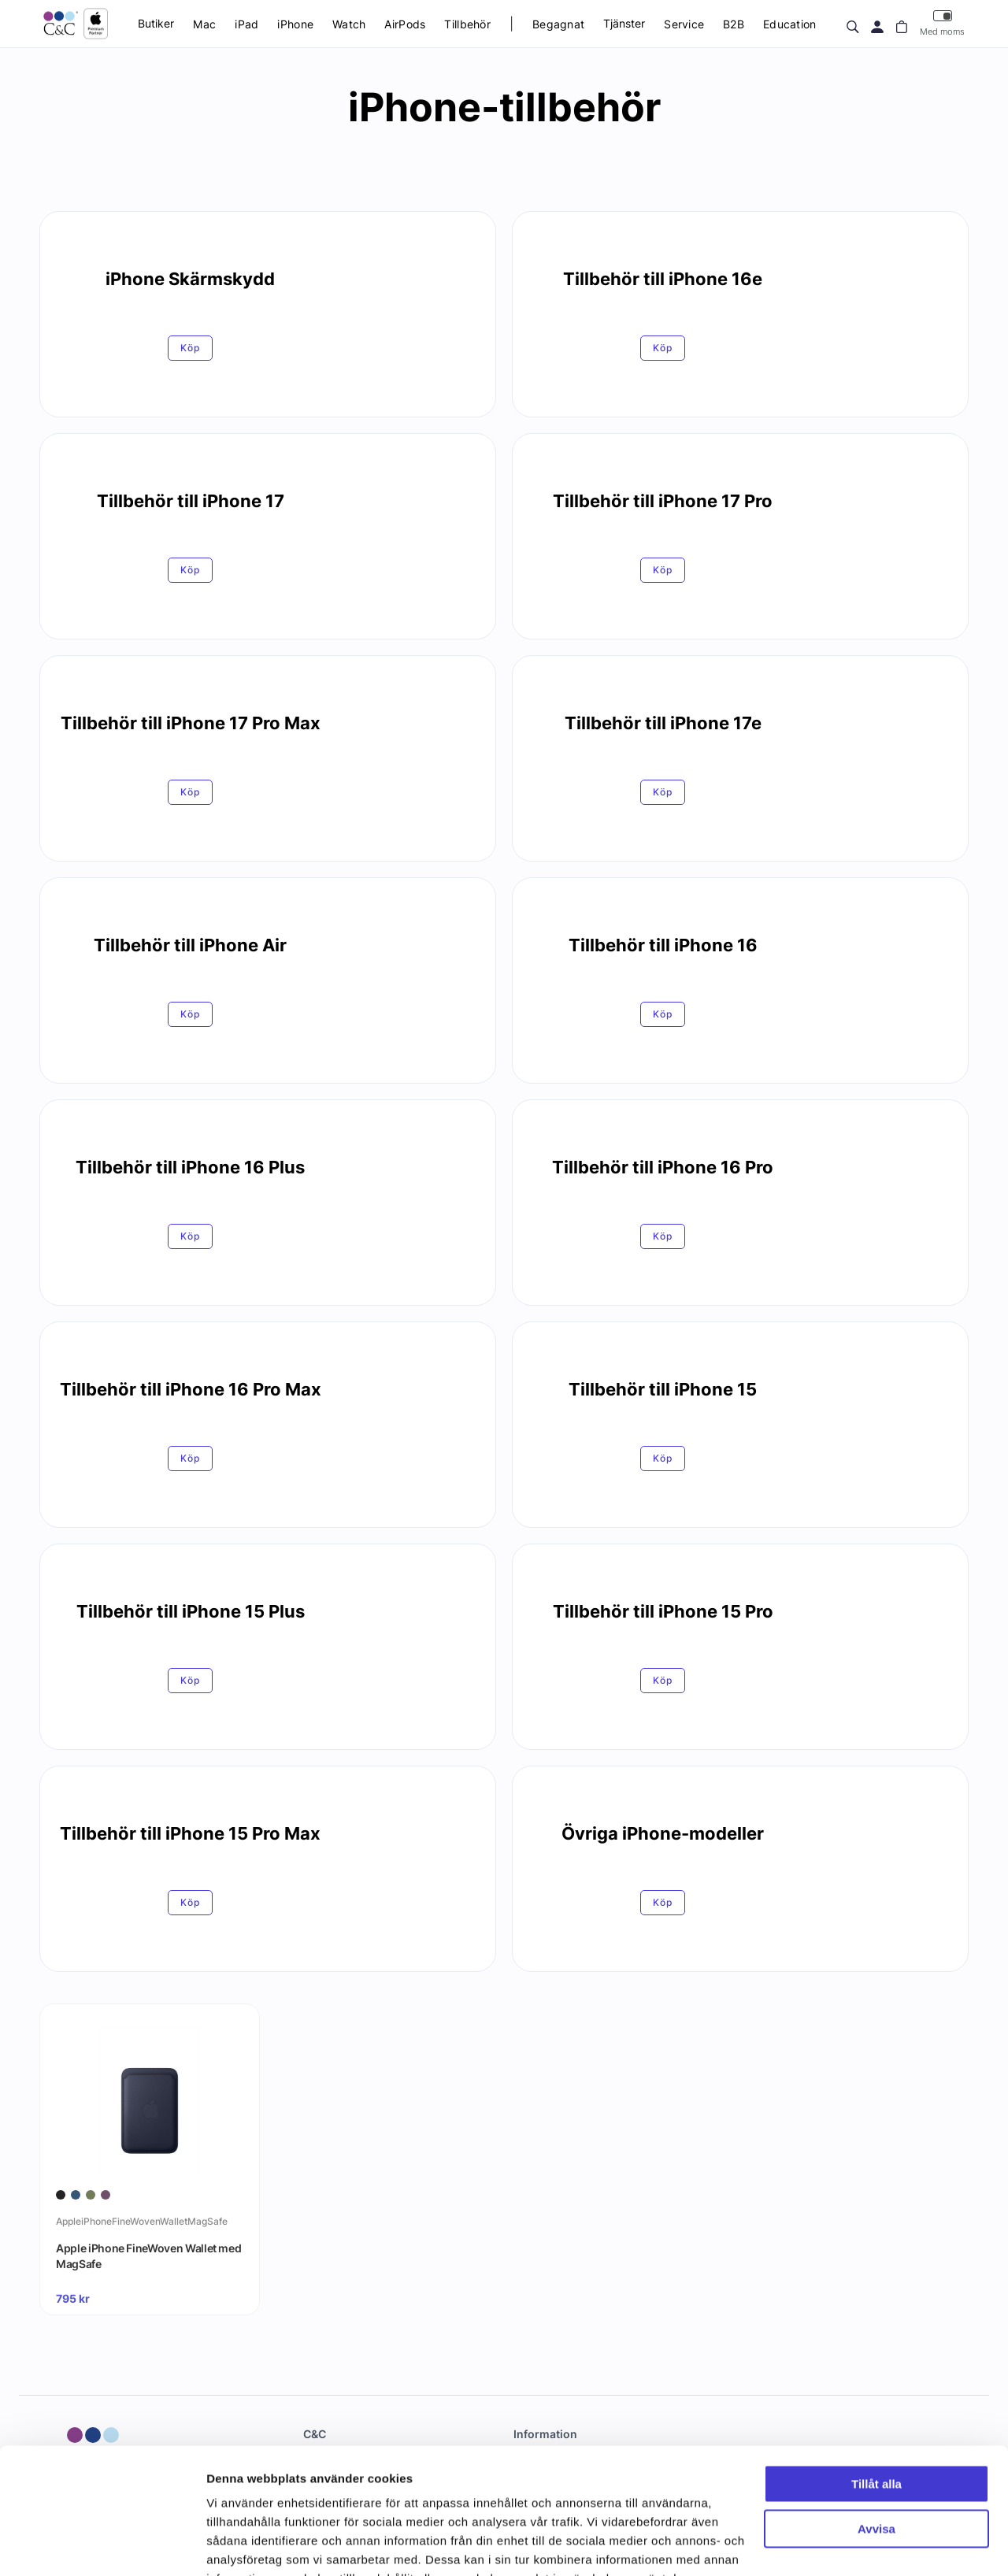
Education (790, 24)
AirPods (404, 24)
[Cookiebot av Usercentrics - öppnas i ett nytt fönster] (102, 2545)
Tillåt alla (876, 2388)
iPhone (295, 24)
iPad (246, 24)
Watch (348, 24)
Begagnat (558, 24)
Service (684, 24)
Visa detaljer (241, 2545)
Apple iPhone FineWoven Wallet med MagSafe (148, 2255)
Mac (204, 24)
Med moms (942, 23)
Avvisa (876, 2432)
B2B (733, 24)
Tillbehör (467, 24)
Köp (190, 348)
